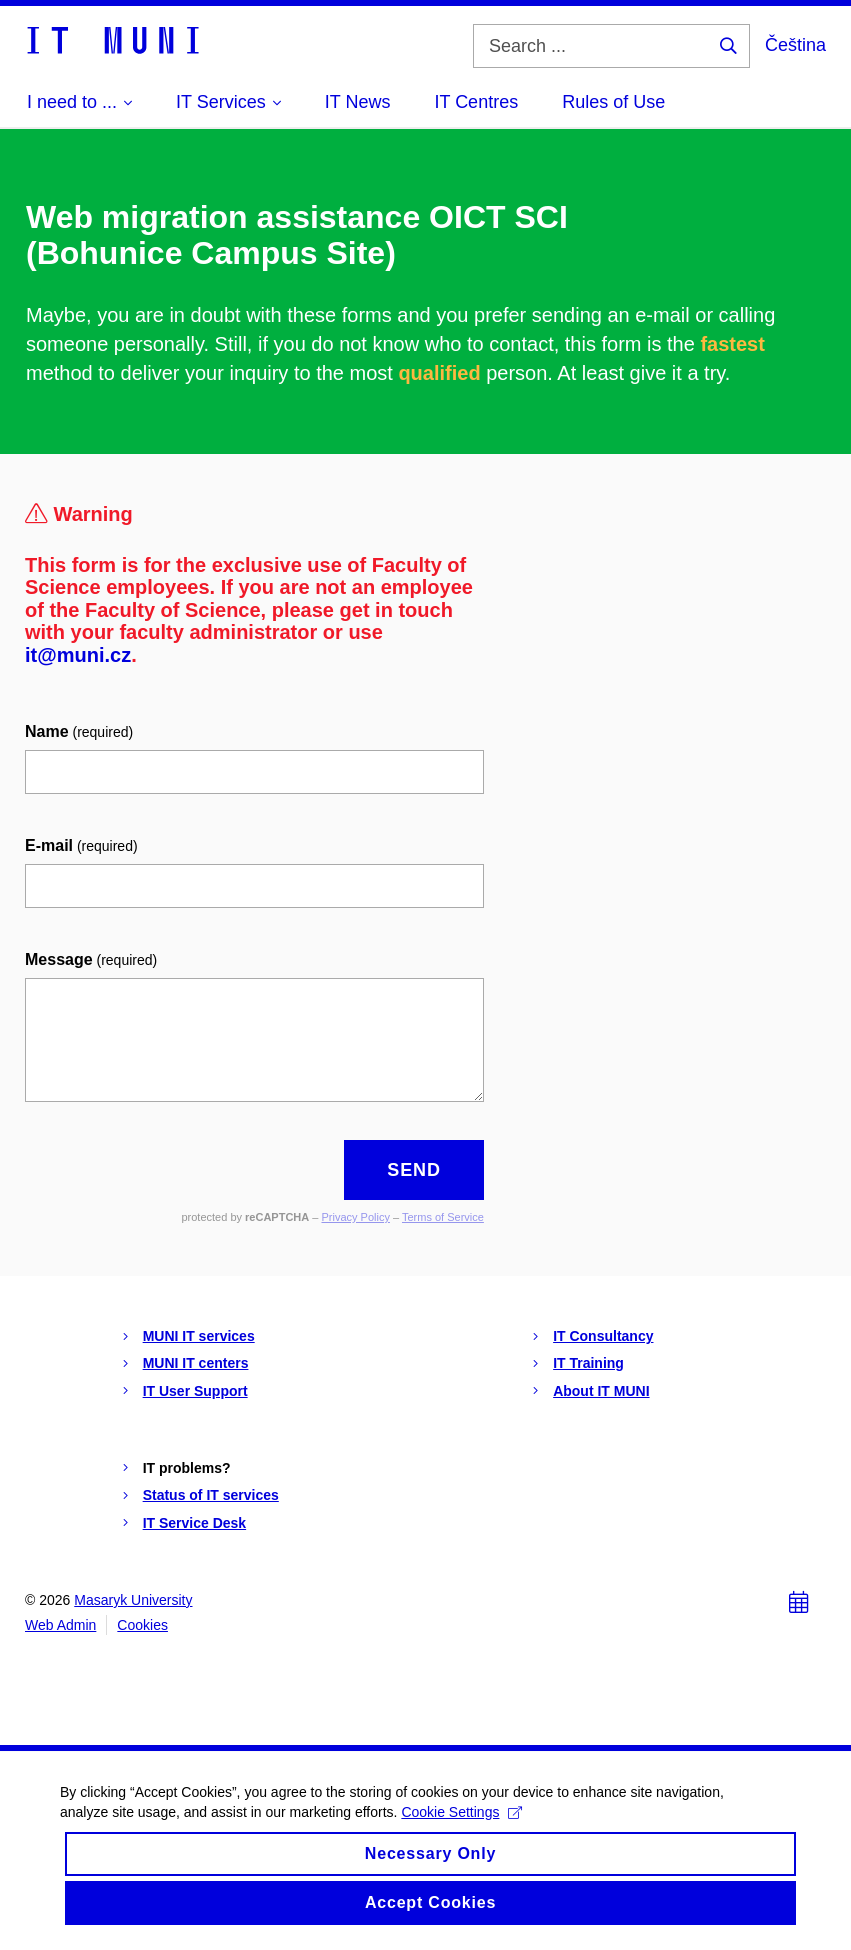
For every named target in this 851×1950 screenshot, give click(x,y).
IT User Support (195, 1391)
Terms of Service (443, 1217)
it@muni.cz (78, 655)
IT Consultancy (603, 1336)
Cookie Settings (461, 1824)
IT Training (588, 1363)
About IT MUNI (601, 1391)
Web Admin (60, 1625)
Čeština (795, 45)
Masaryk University (133, 1600)
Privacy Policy (355, 1217)
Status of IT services (211, 1495)
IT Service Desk (195, 1523)
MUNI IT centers (196, 1363)
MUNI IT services (199, 1336)
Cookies (142, 1625)
